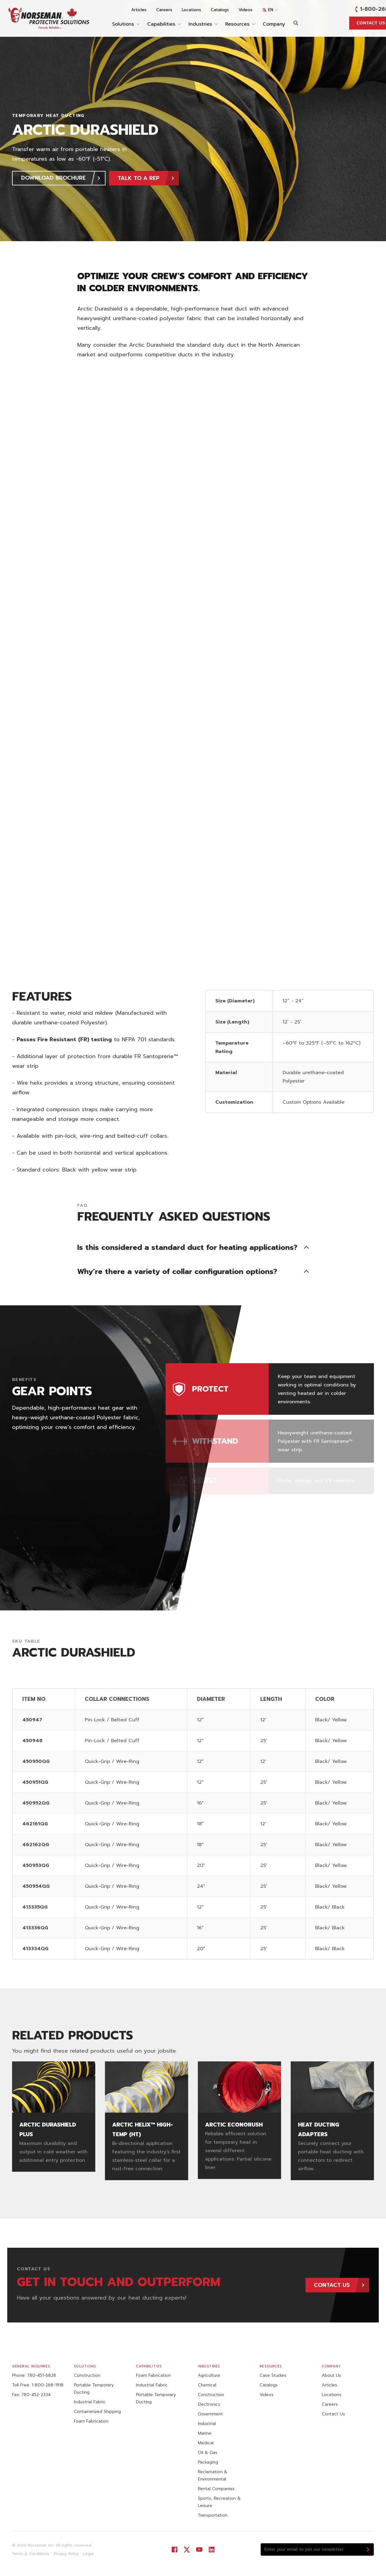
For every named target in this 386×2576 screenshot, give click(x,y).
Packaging (208, 2462)
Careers (164, 10)
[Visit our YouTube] (199, 2549)
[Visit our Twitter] (187, 2549)
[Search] (295, 22)
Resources (240, 24)
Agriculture (209, 2375)
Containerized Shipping (97, 2411)
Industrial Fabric (90, 2402)
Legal (88, 2553)
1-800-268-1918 (48, 2385)
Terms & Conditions (30, 2553)
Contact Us (333, 2414)
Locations (191, 10)
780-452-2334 (36, 2395)
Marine (204, 2433)
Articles (139, 10)
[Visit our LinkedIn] (211, 2549)
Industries (203, 24)
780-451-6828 (41, 2375)
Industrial (207, 2423)
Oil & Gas (207, 2452)
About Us (331, 2375)
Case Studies (273, 2375)
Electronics (209, 2404)
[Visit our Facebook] (174, 2549)
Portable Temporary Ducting (94, 2388)
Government (210, 2414)
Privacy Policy (66, 2553)
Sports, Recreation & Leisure (219, 2502)
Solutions (126, 24)
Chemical (207, 2385)
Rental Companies (216, 2489)
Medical (206, 2443)
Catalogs (220, 10)
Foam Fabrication (91, 2421)
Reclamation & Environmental (212, 2475)
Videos (245, 10)
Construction (87, 2375)
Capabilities (164, 24)
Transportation (212, 2515)
